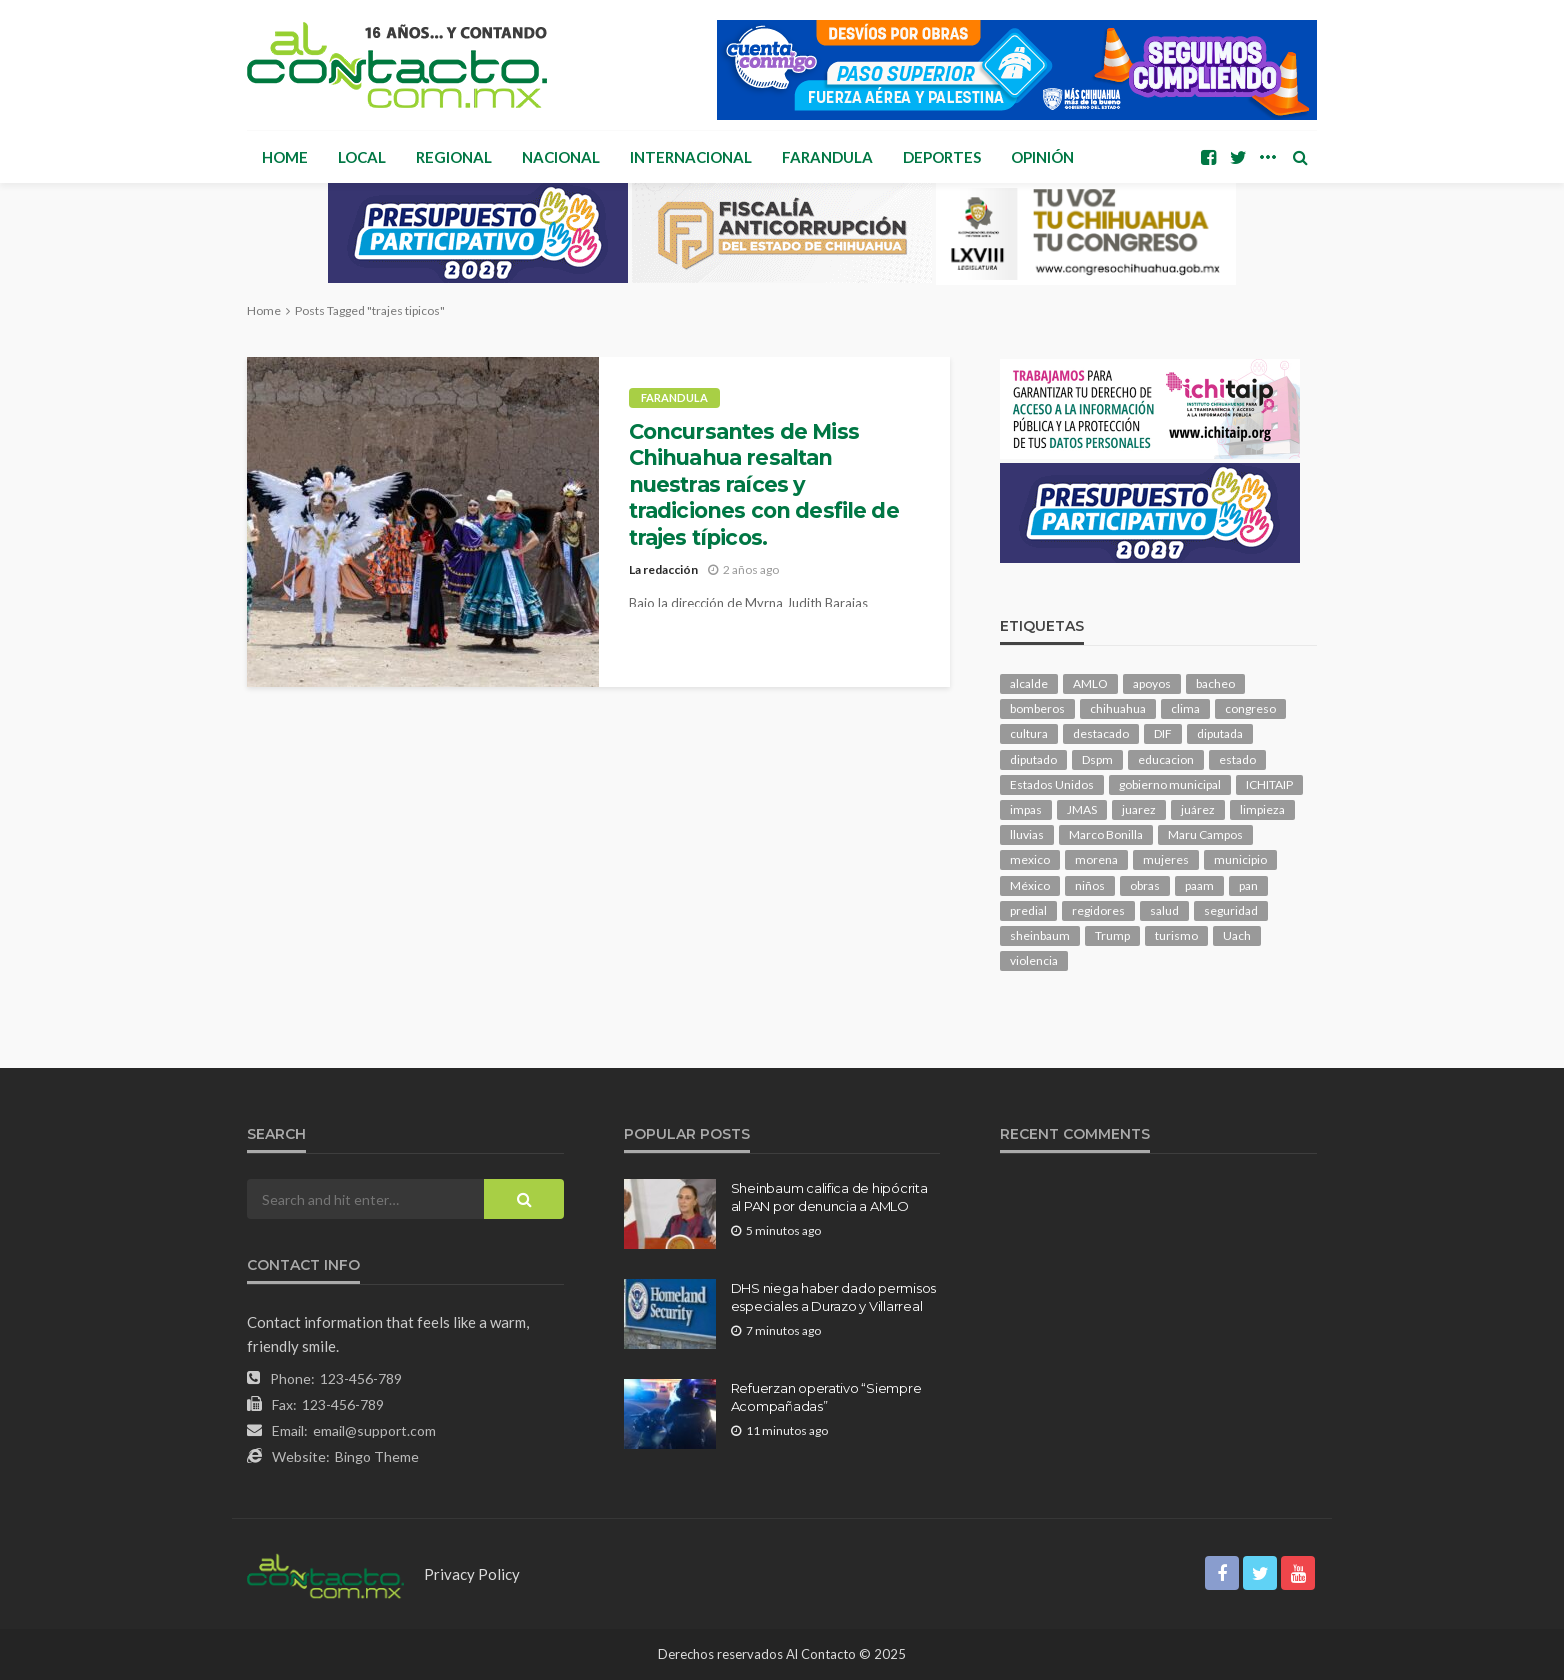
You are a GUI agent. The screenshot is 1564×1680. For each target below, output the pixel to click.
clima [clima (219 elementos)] (1185, 708)
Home (285, 157)
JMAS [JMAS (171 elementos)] (1082, 809)
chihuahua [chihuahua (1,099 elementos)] (1118, 708)
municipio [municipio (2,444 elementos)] (1240, 859)
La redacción (663, 569)
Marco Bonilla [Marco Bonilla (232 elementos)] (1106, 834)
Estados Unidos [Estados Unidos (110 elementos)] (1052, 784)
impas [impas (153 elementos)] (1026, 809)
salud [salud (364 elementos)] (1164, 910)
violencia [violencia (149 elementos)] (1034, 960)
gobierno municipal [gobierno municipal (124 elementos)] (1170, 784)
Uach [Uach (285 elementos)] (1237, 935)
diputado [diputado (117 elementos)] (1033, 759)
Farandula (827, 157)
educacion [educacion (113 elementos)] (1166, 759)
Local (362, 157)
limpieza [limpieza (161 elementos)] (1262, 809)
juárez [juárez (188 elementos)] (1198, 809)
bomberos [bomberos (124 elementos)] (1037, 708)
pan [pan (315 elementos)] (1248, 885)
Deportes (942, 157)
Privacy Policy (472, 1574)
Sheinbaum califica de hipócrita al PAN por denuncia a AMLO (829, 1197)
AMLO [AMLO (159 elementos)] (1090, 683)
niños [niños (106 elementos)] (1090, 885)
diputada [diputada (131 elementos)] (1220, 733)
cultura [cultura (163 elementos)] (1029, 733)
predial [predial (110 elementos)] (1028, 910)
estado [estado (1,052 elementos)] (1237, 759)
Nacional (561, 157)
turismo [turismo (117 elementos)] (1176, 935)
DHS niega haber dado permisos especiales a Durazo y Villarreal (833, 1297)
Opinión (1042, 157)
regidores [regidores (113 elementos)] (1098, 910)
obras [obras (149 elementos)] (1145, 885)
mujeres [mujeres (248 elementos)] (1166, 859)
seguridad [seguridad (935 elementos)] (1231, 910)
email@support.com (374, 1430)
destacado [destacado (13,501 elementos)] (1101, 733)
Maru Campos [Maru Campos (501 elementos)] (1205, 834)
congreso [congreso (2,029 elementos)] (1250, 708)
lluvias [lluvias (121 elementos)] (1027, 834)
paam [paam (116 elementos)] (1199, 885)
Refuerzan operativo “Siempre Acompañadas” (826, 1397)
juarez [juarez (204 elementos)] (1139, 809)
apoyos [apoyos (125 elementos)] (1152, 683)
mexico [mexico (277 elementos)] (1030, 859)
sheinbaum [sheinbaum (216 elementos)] (1040, 935)
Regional (454, 157)
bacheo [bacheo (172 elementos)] (1215, 683)
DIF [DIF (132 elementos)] (1163, 733)
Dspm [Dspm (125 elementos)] (1097, 759)
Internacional (691, 157)
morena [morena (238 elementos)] (1096, 859)
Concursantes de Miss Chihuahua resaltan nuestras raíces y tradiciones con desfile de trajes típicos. (764, 484)
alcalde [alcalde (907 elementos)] (1029, 683)
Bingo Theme (377, 1456)
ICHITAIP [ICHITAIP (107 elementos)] (1269, 784)
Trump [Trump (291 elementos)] (1112, 935)
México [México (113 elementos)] (1030, 885)
